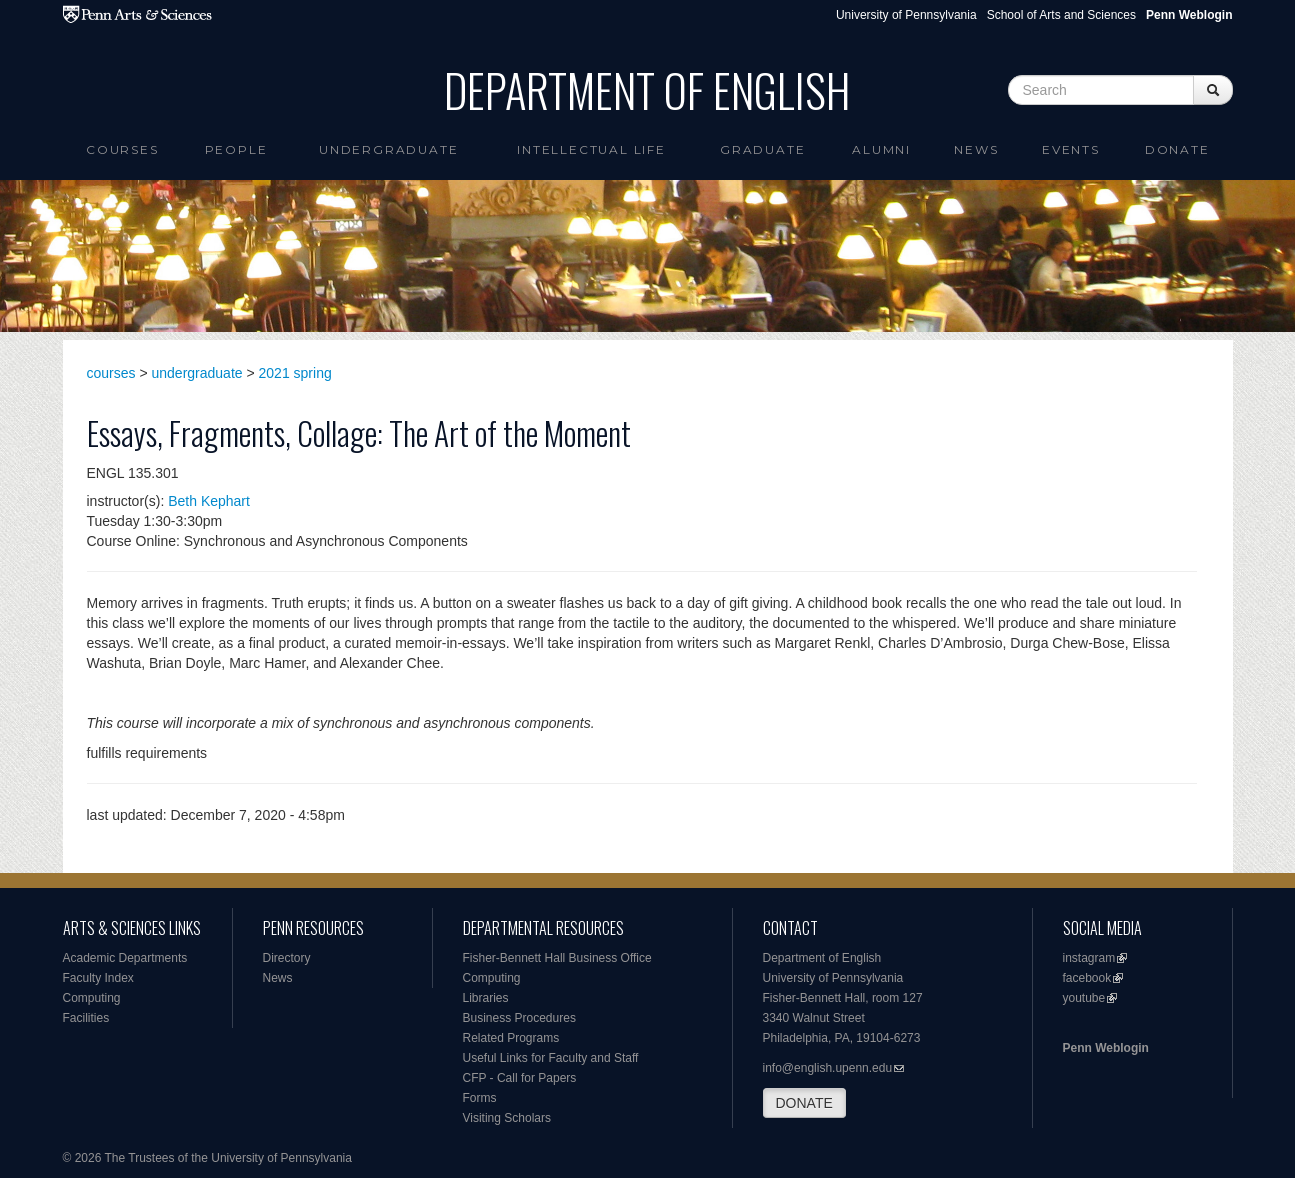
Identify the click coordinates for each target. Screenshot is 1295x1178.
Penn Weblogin (1106, 1048)
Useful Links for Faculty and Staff (551, 1058)
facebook (1087, 978)
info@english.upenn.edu (828, 1068)
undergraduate (197, 373)
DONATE (804, 1103)
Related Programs (511, 1038)
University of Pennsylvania (906, 15)
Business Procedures (519, 1018)
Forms (480, 1098)
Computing (92, 998)
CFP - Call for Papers (520, 1078)
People (236, 149)
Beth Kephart (209, 501)
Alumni (881, 149)
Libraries (486, 998)
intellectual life (591, 149)
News (976, 149)
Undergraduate (388, 149)
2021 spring (295, 373)
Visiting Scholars (507, 1118)
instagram (1089, 958)
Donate (1177, 149)
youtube (1084, 998)
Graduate (762, 149)
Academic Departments (125, 958)
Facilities (86, 1018)
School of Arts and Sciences (1061, 15)
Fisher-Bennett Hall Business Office (557, 958)
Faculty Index (98, 978)
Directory (287, 958)
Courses (122, 149)
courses (111, 373)
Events (1071, 149)
